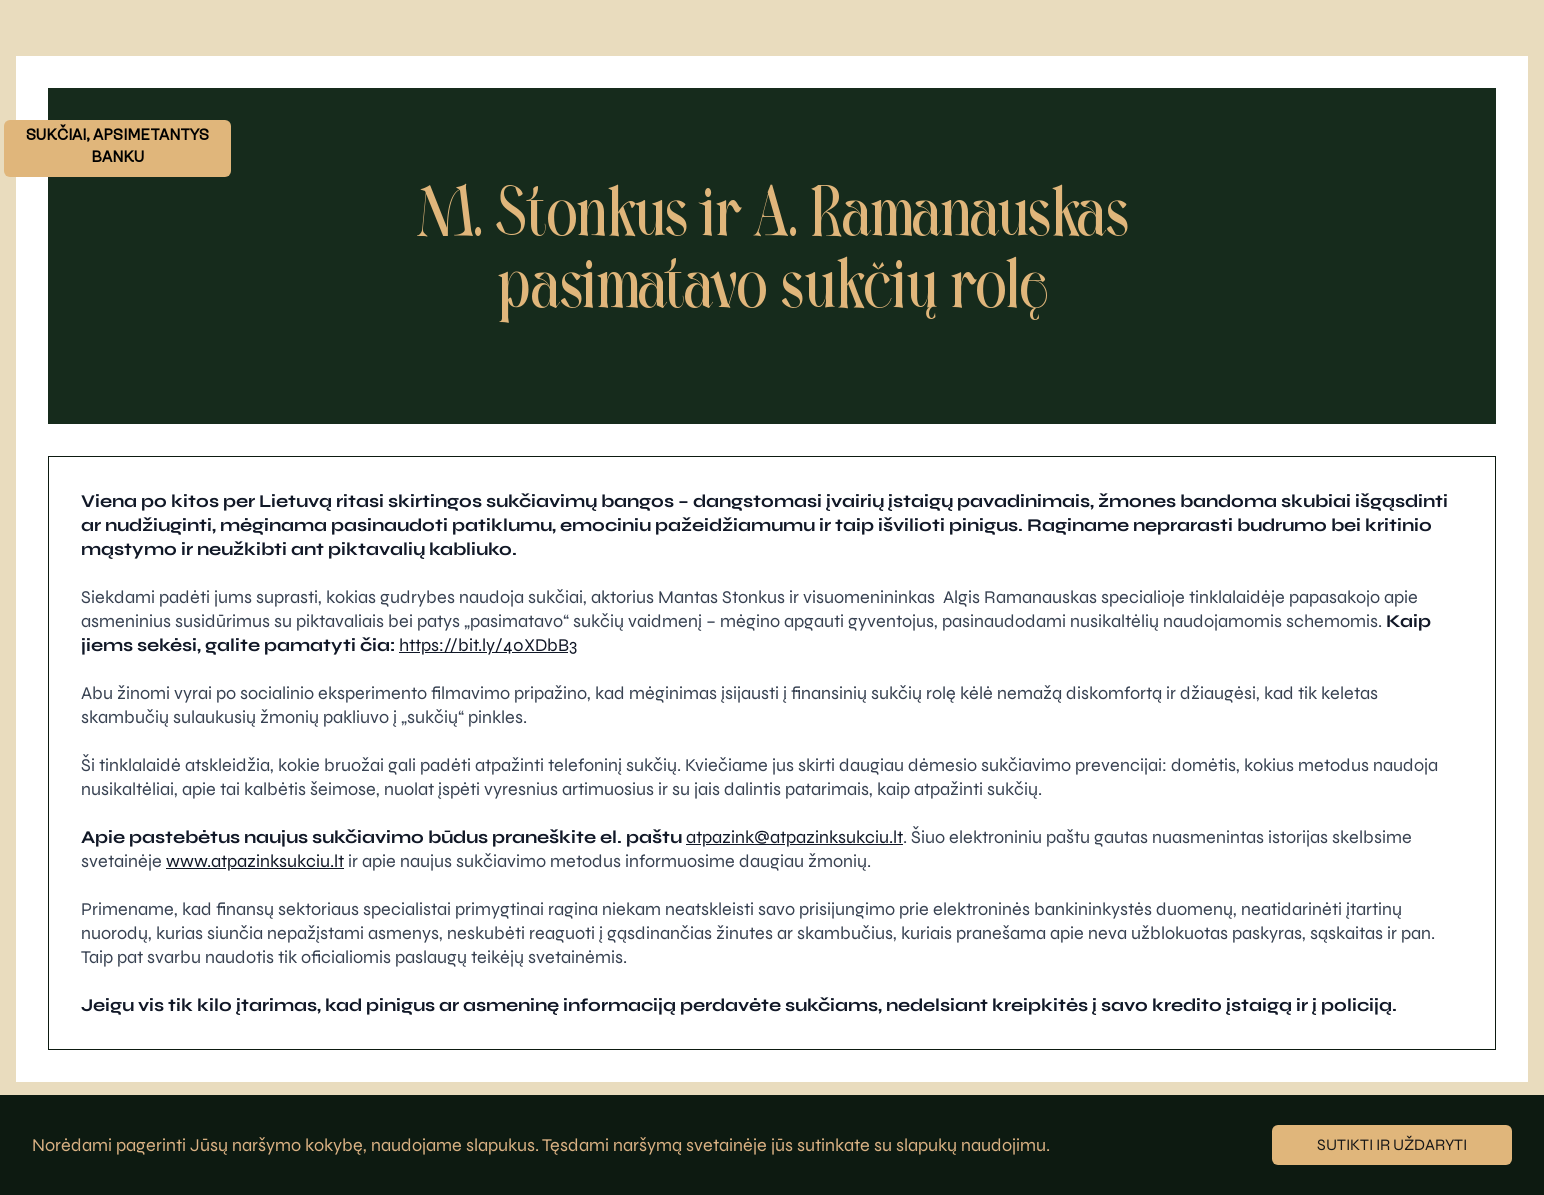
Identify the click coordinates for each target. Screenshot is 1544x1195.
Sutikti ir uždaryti (1392, 1144)
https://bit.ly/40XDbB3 (488, 645)
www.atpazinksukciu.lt (255, 861)
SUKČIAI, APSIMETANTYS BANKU (117, 147)
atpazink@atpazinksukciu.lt (794, 837)
